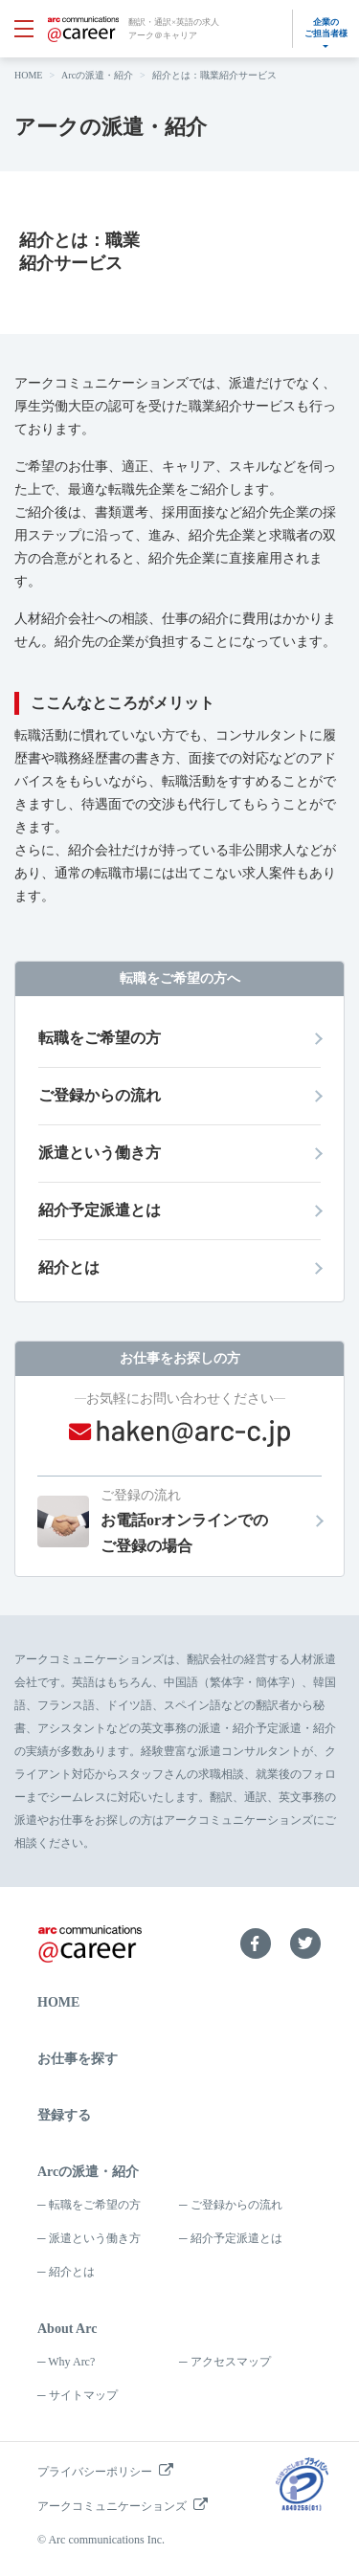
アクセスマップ (231, 2361)
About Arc (67, 2328)
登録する (64, 2115)
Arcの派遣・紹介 (97, 75)
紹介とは (72, 2271)
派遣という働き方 (95, 2238)
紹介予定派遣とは (236, 2238)
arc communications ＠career (83, 29)
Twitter (305, 1943)
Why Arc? (71, 2361)
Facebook (255, 1943)
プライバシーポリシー (94, 2471)
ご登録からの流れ (236, 2204)
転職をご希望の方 (95, 2204)
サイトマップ (83, 2395)
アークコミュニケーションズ (112, 2506)
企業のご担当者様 (326, 27)
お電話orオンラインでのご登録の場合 (211, 1519)
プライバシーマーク (301, 2484)
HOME (28, 75)
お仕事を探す (77, 2059)
